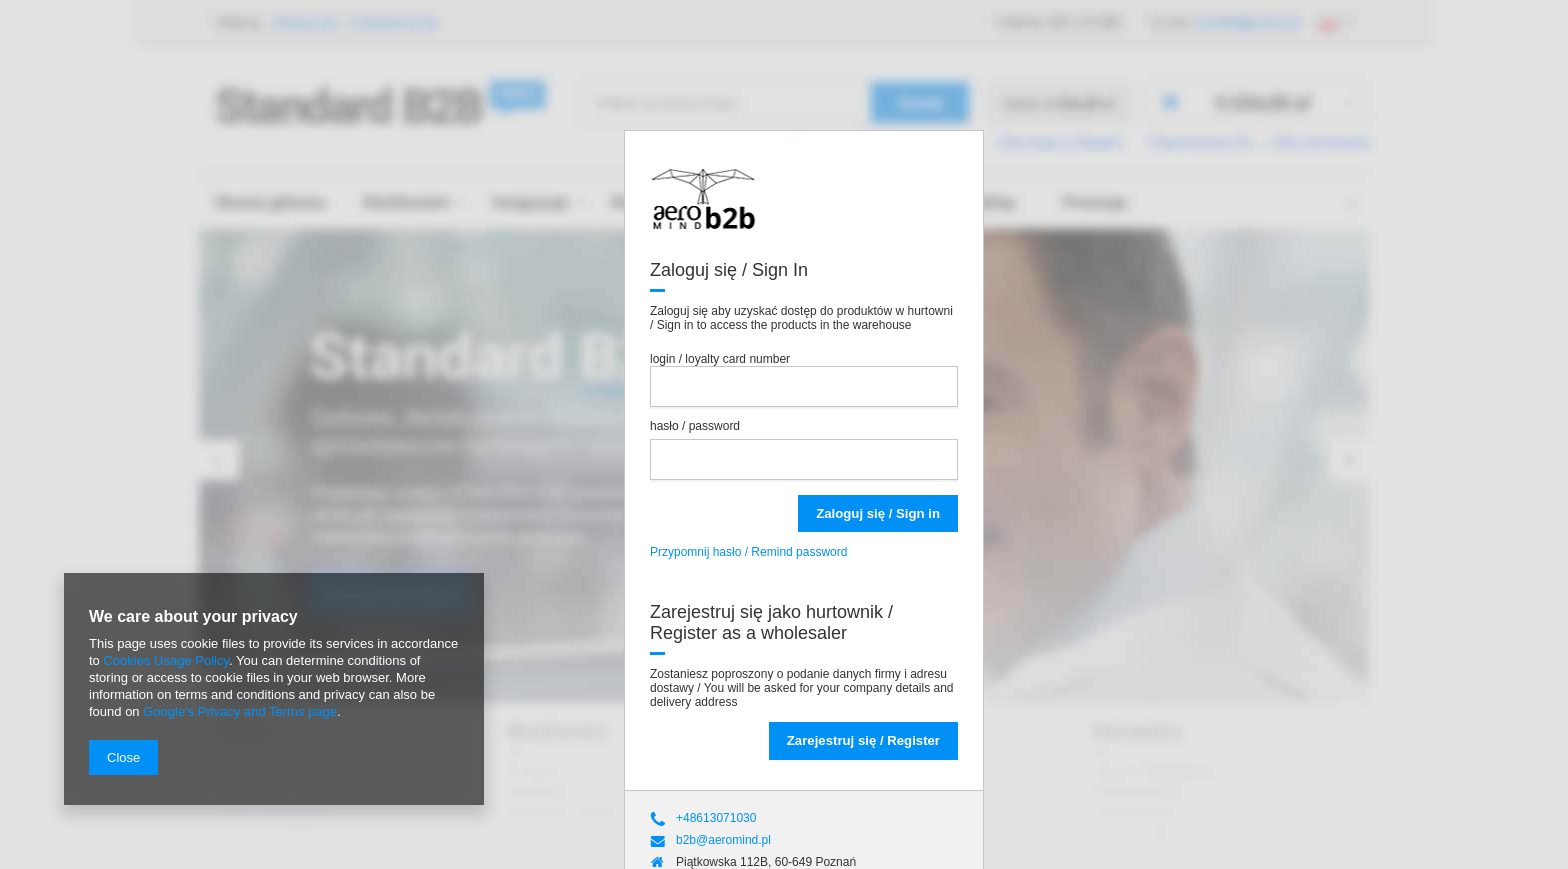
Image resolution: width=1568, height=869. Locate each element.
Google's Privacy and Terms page (240, 711)
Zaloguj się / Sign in (878, 513)
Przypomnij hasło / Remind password (748, 552)
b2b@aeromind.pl (723, 840)
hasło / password (695, 426)
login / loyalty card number (804, 379)
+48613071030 (716, 818)
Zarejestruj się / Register (863, 740)
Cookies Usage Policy (165, 660)
